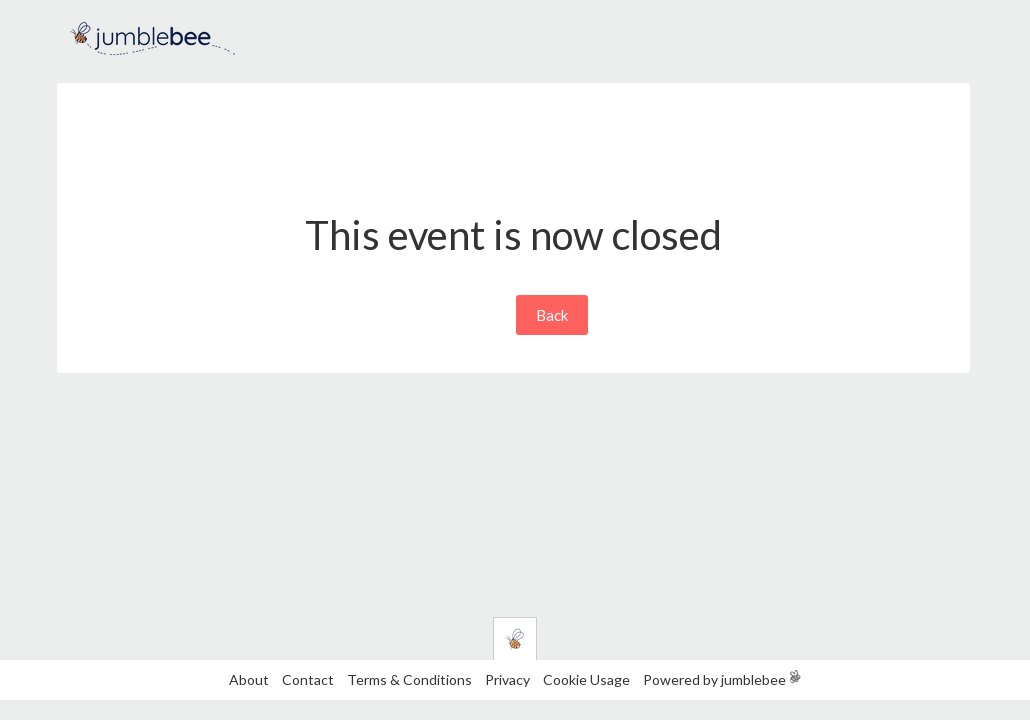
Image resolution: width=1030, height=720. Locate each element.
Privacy (507, 679)
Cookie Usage (586, 679)
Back (552, 315)
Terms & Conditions (411, 679)
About (249, 679)
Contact (308, 679)
